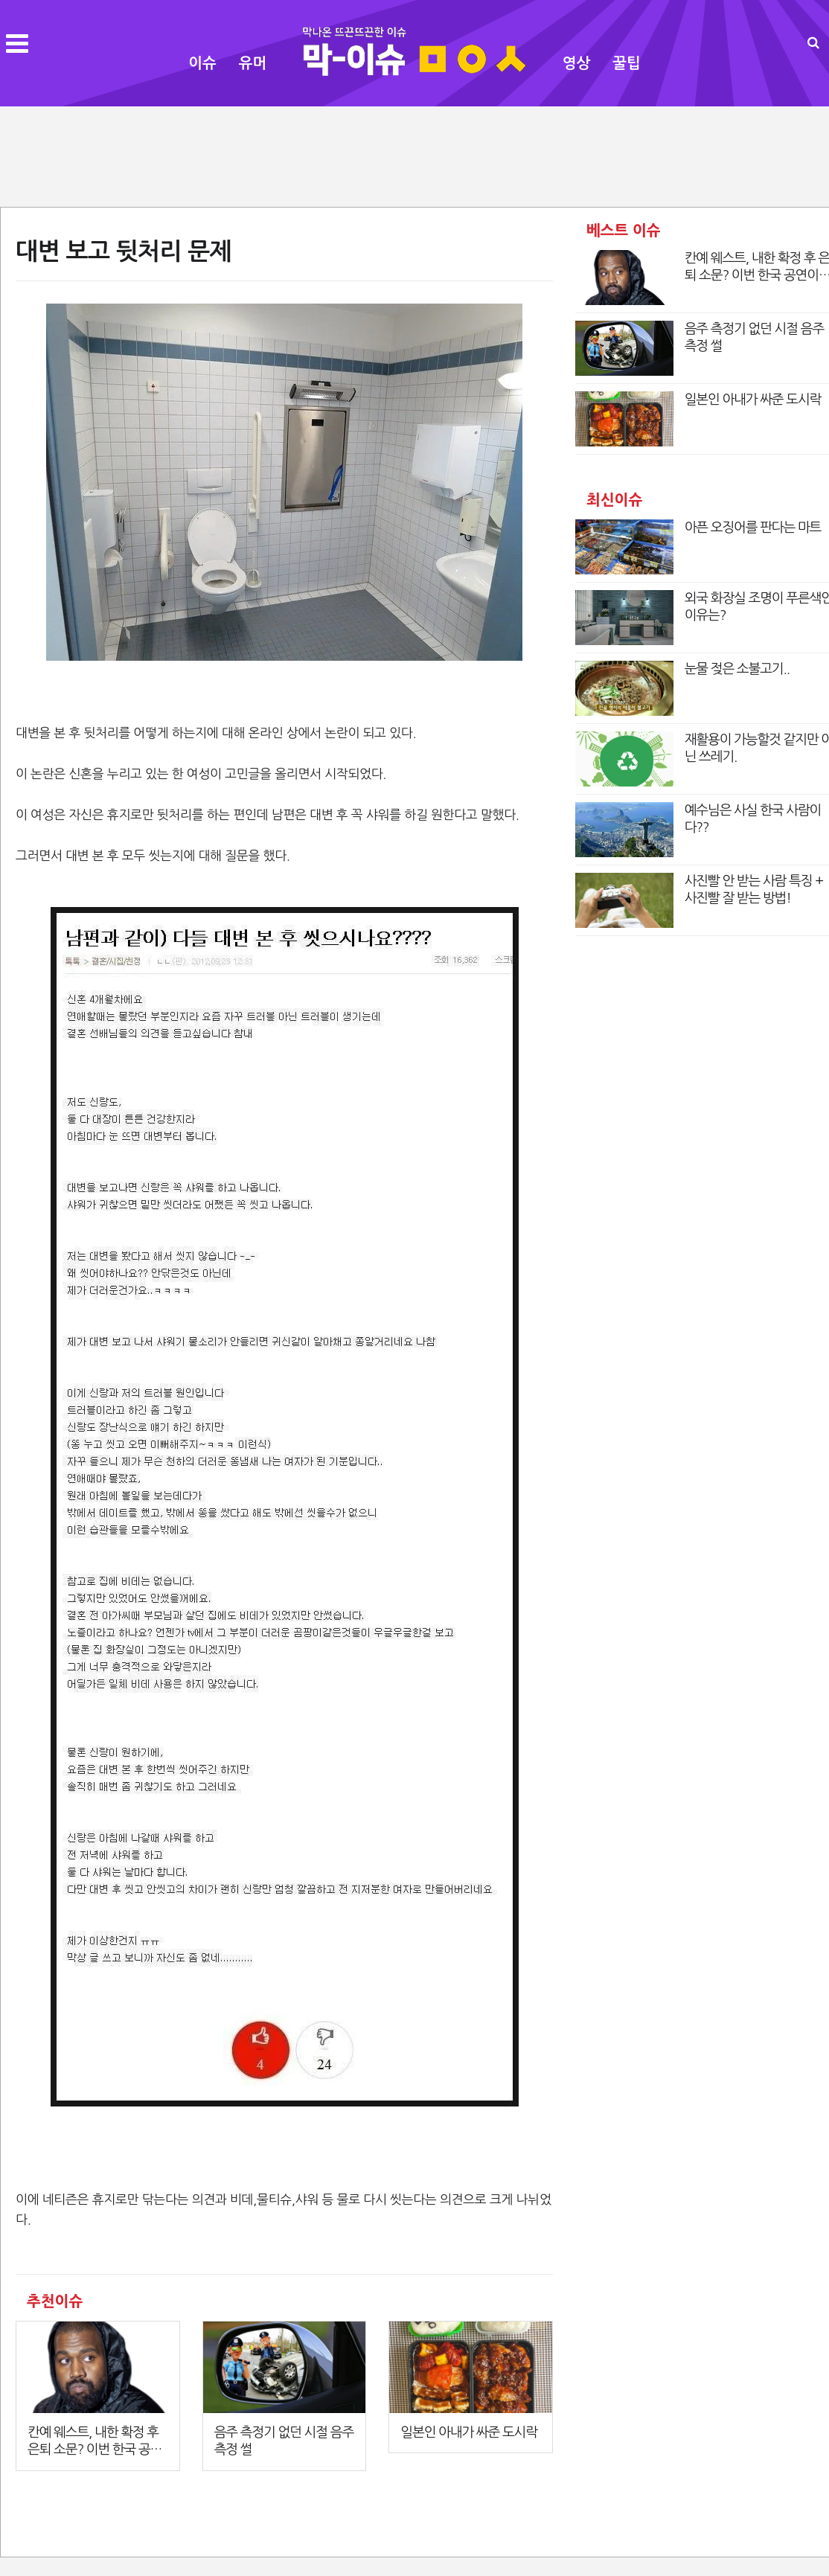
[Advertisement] (414, 154)
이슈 (202, 63)
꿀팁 (626, 63)
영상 (577, 63)
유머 (253, 63)
